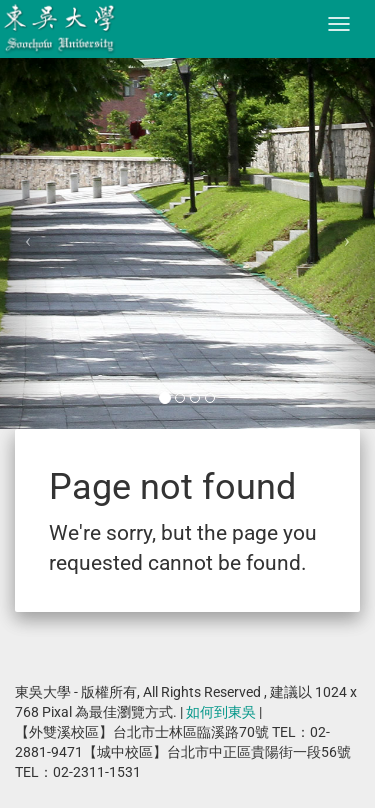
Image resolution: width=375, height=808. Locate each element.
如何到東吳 (221, 712)
